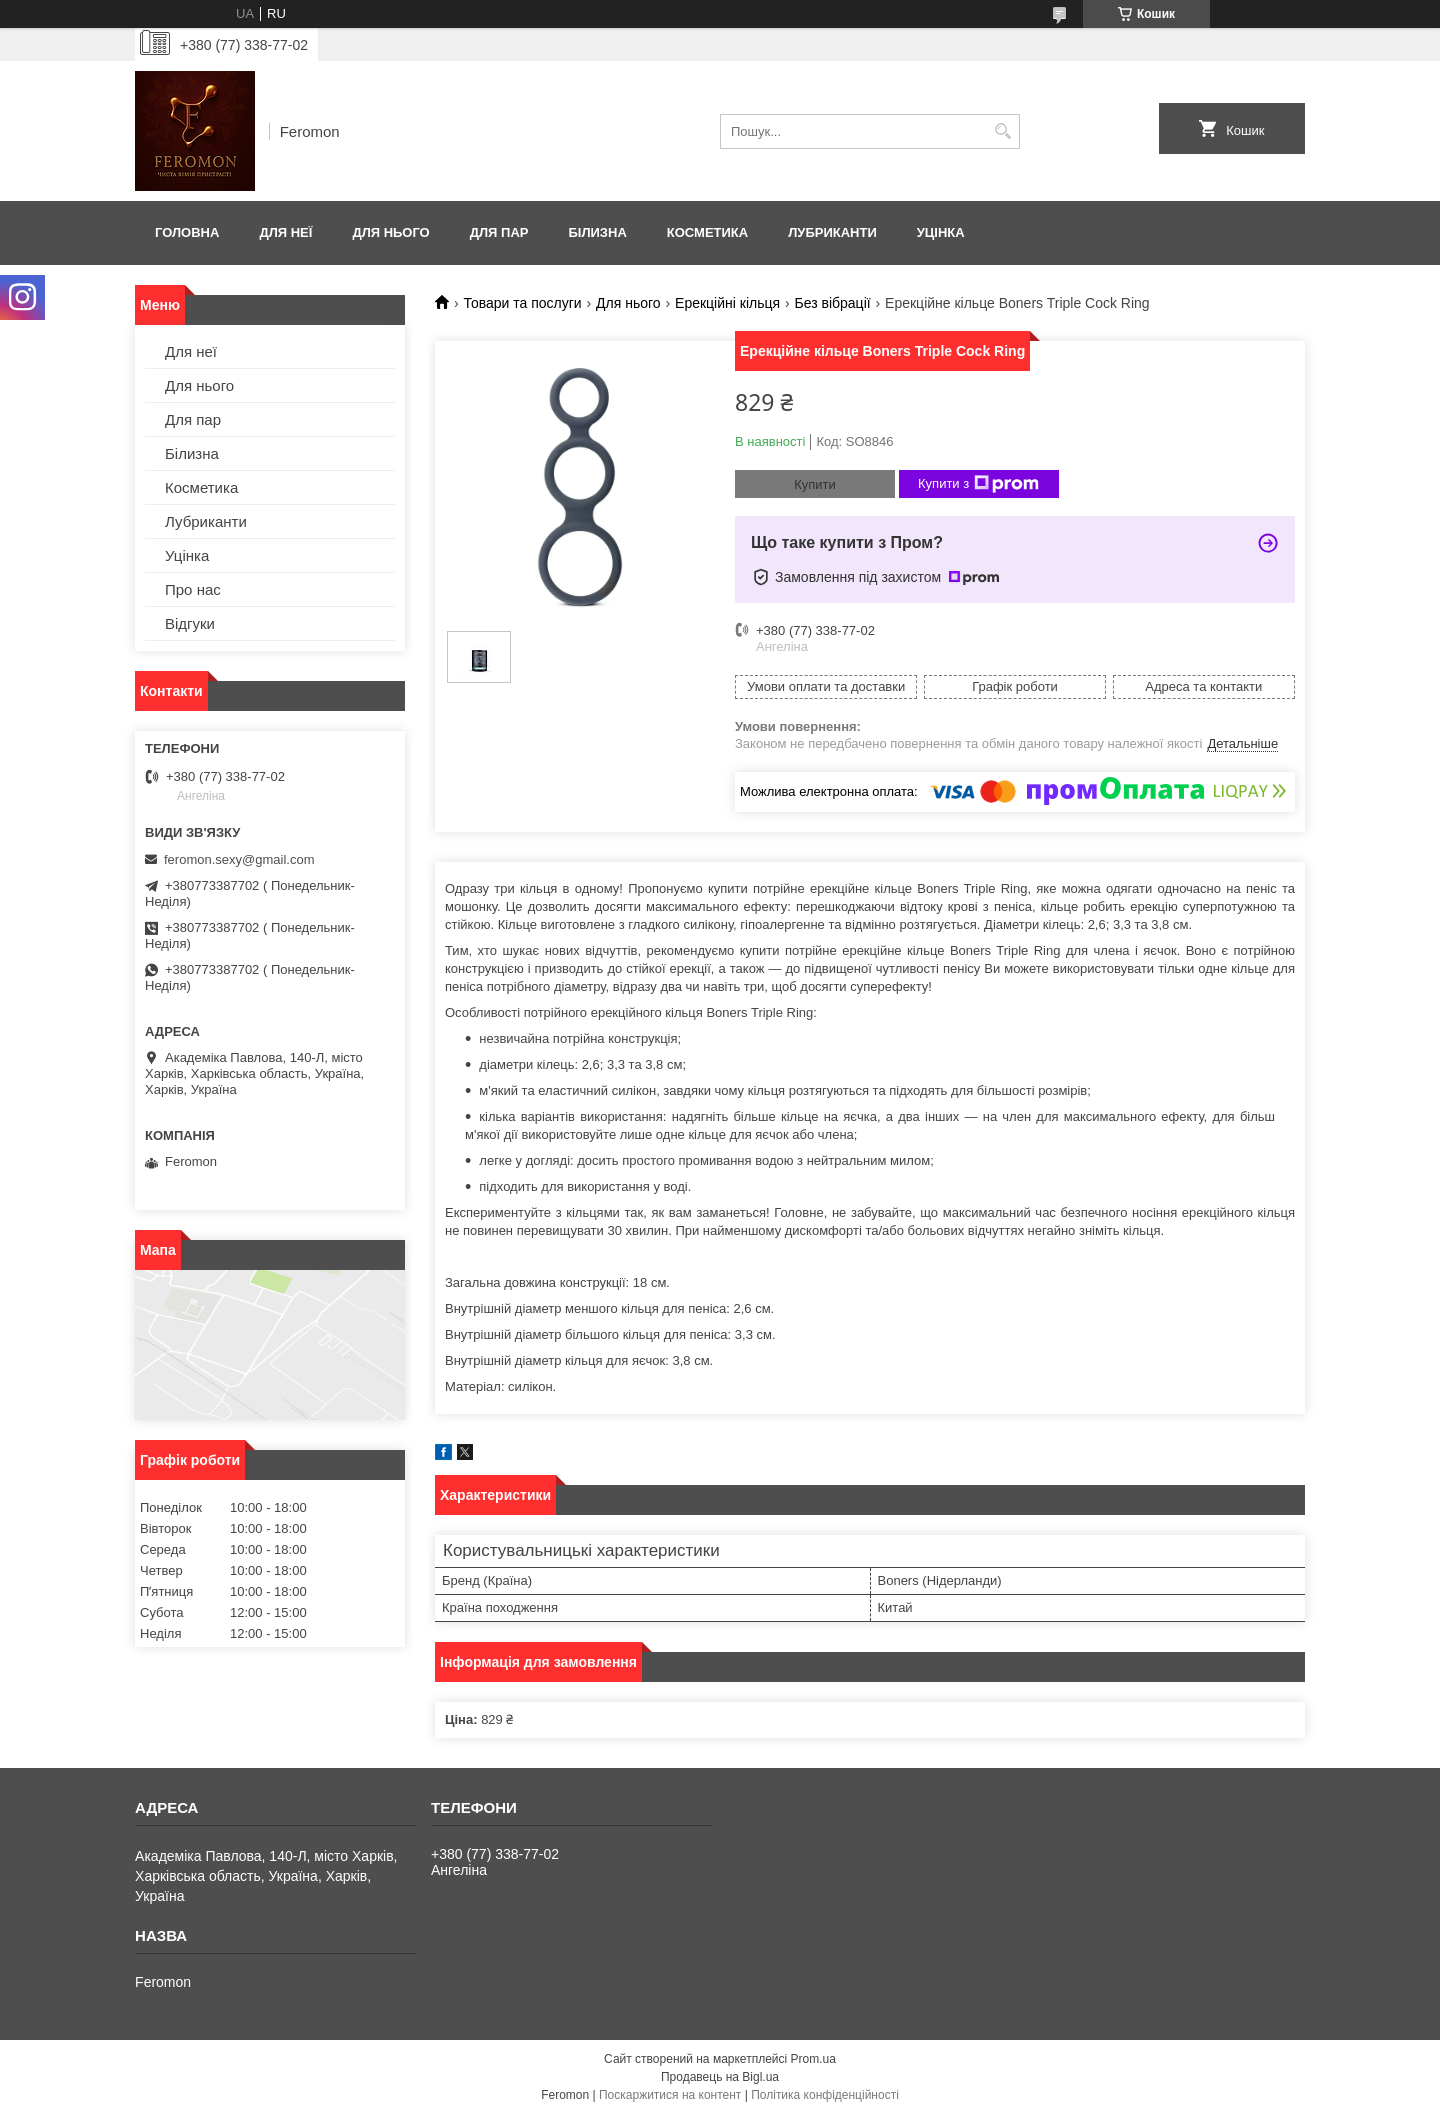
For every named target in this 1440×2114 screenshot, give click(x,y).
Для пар (499, 232)
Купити (815, 484)
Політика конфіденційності (825, 2095)
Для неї (285, 232)
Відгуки (190, 623)
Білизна (597, 232)
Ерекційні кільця (727, 303)
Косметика (707, 232)
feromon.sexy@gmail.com (239, 859)
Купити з (978, 484)
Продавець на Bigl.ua (720, 2077)
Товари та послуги (522, 303)
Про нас (193, 589)
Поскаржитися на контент (670, 2095)
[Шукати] (1002, 131)
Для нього (390, 232)
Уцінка (941, 232)
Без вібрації (833, 303)
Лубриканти (832, 232)
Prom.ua (813, 2059)
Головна (187, 232)
